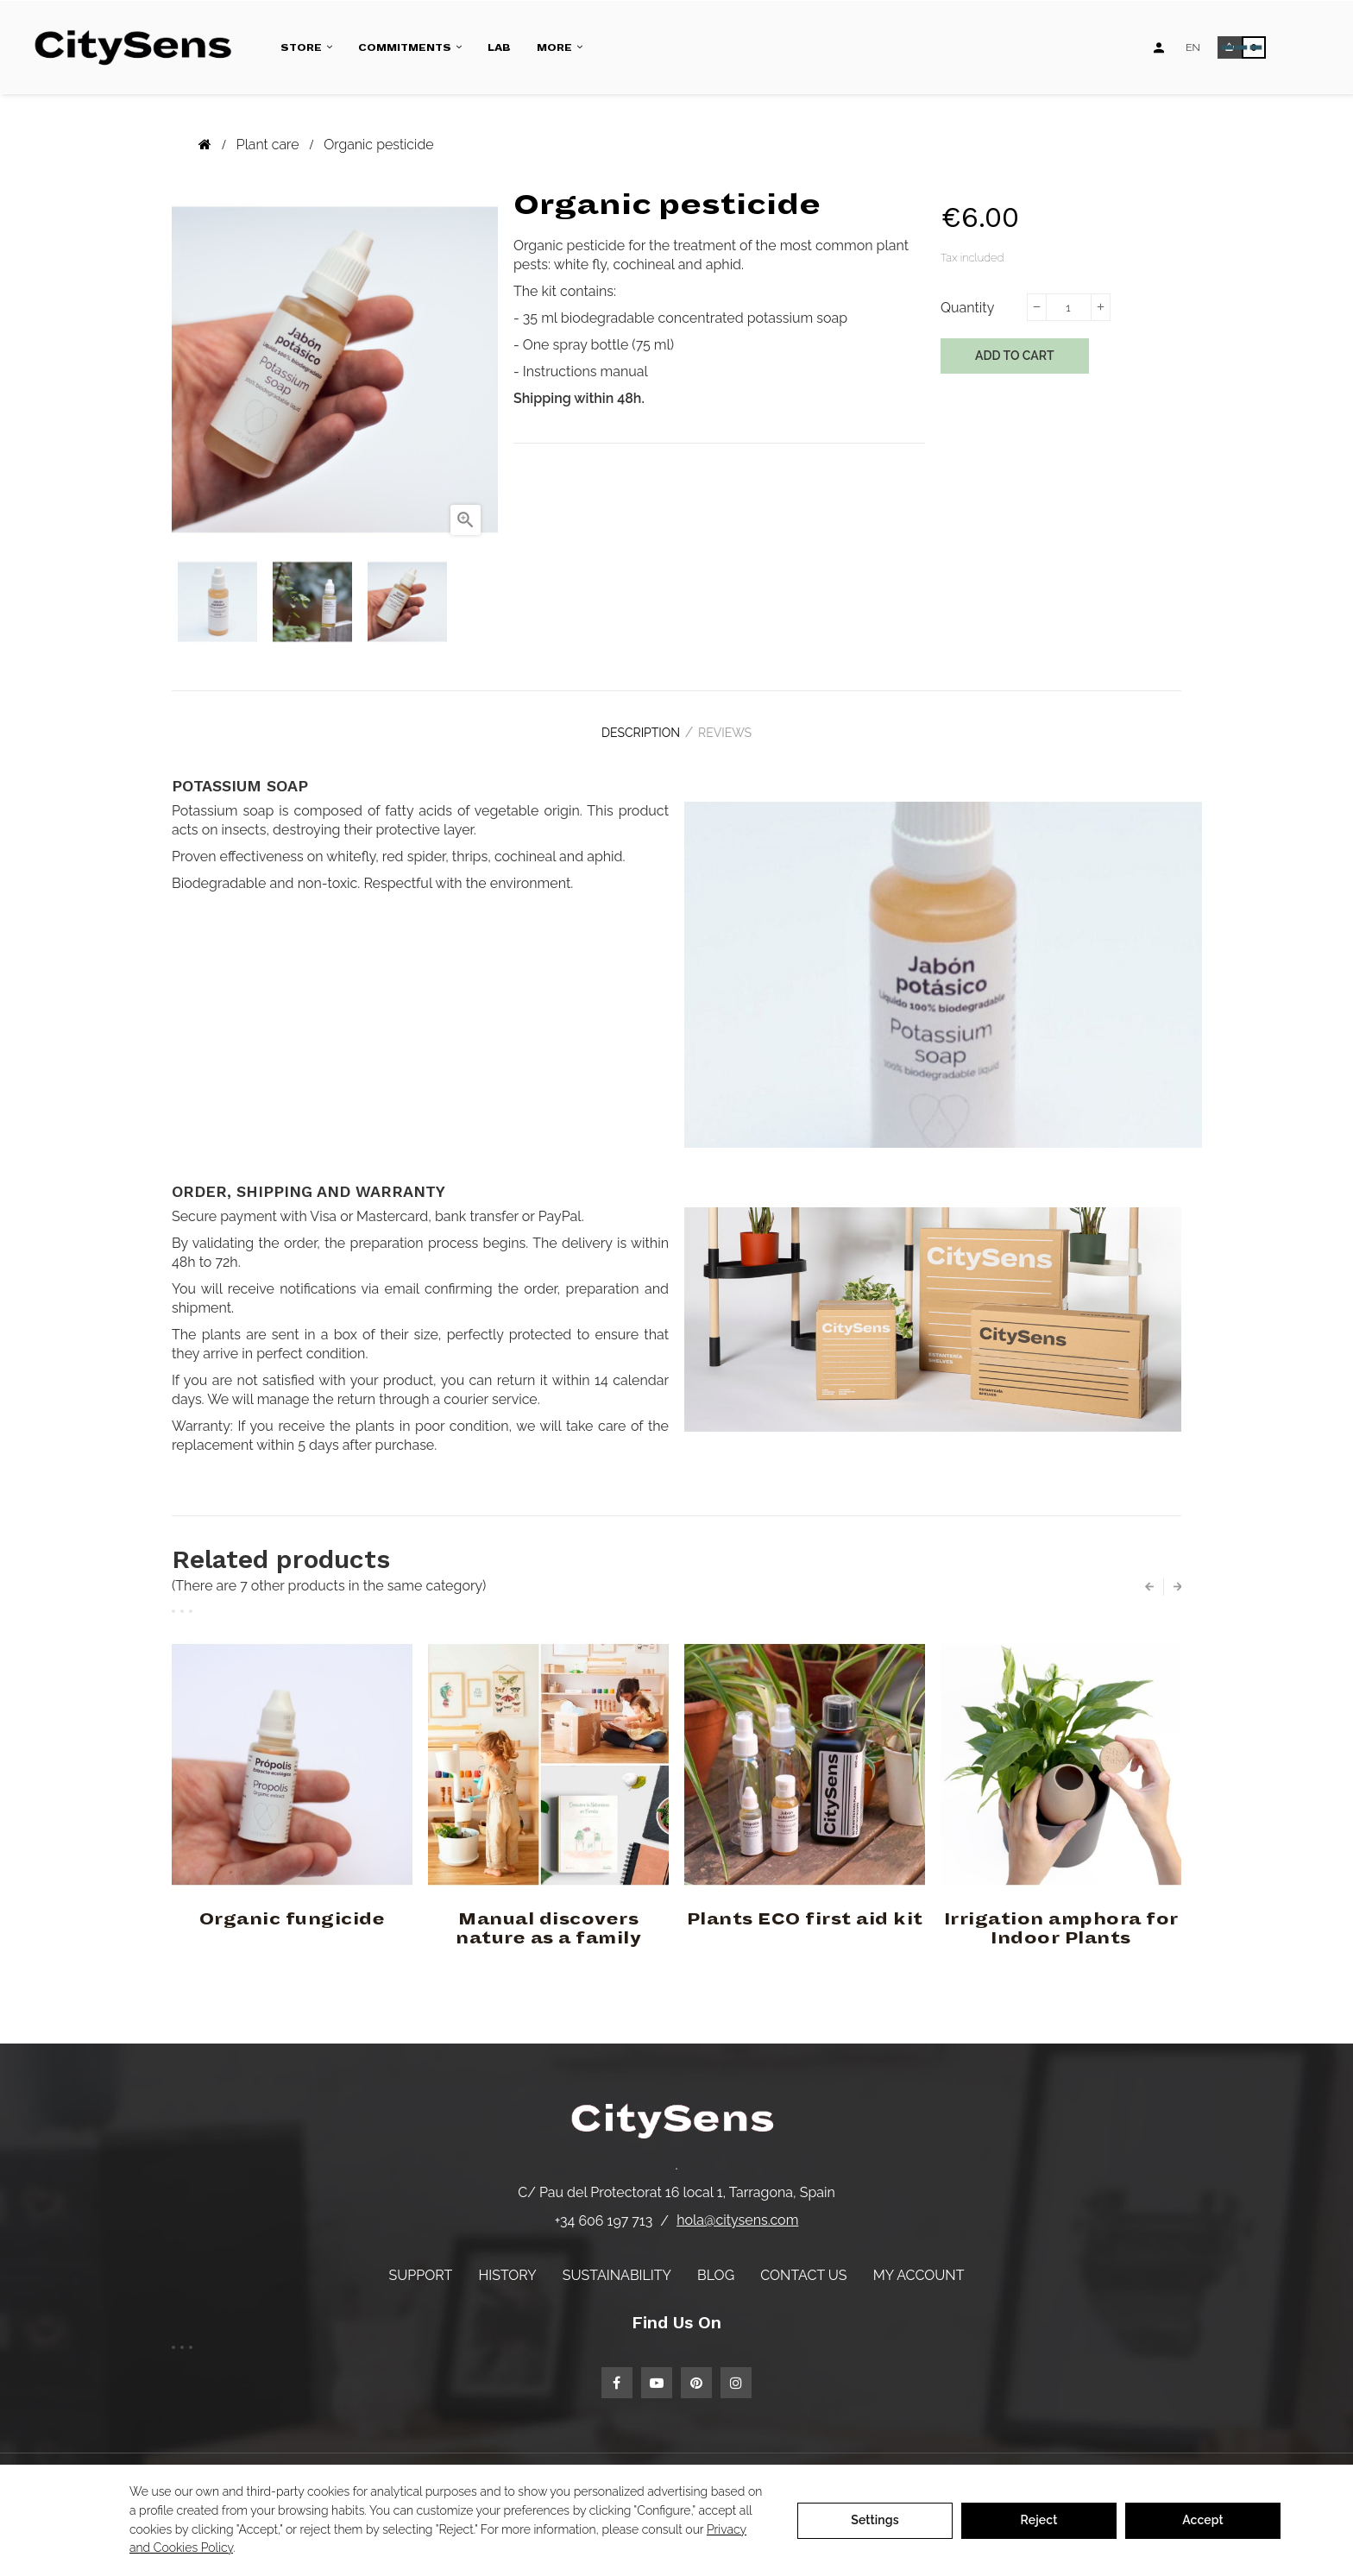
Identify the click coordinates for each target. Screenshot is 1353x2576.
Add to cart (1014, 355)
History (507, 2264)
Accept (1203, 2520)
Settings (875, 2520)
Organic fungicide (292, 1908)
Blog (715, 2264)
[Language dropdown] (1193, 47)
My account (919, 2264)
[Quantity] (1068, 307)
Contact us (803, 2264)
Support (421, 2264)
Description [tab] (633, 727)
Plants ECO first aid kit (805, 1908)
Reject (1039, 2520)
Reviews (732, 727)
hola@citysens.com (737, 2209)
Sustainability (617, 2264)
